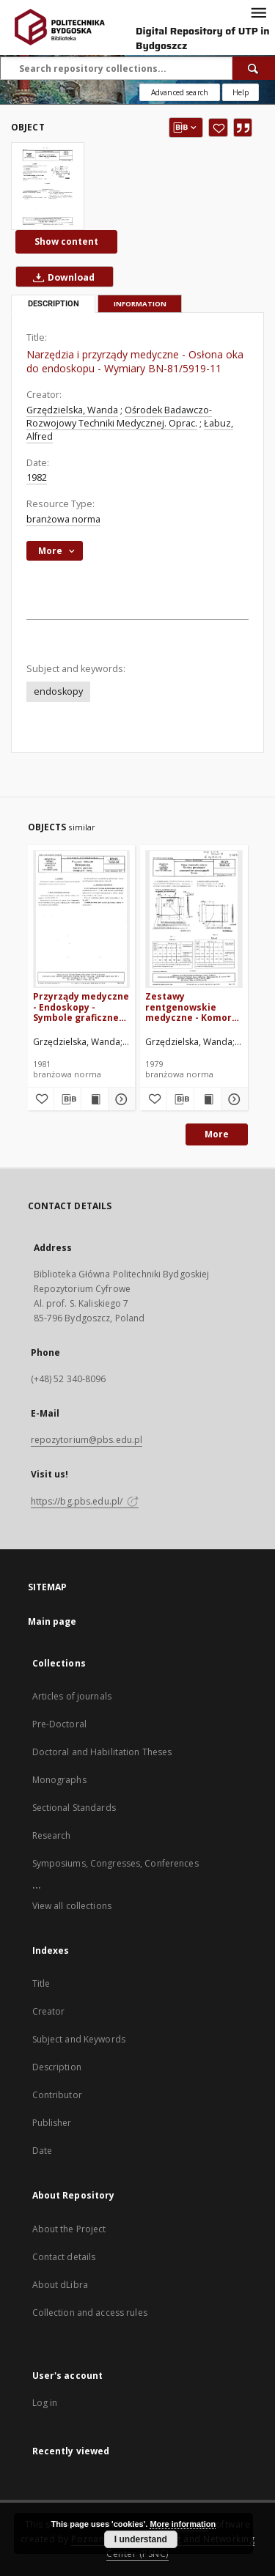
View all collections (71, 1906)
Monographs (59, 1780)
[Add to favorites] (218, 127)
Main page (52, 1621)
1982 (36, 477)
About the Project (69, 2229)
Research (51, 1835)
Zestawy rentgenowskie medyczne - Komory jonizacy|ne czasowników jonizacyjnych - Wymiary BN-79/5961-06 (191, 1006)
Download (61, 277)
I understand (140, 2539)
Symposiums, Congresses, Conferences (115, 1863)
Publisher (52, 2122)
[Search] (253, 68)
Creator (48, 2011)
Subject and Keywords (78, 2039)
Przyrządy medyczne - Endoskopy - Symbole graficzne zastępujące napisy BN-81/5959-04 (81, 1006)
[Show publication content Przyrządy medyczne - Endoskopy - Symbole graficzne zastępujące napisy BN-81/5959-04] (94, 1099)
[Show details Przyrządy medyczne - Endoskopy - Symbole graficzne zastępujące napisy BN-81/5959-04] (119, 1099)
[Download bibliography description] (67, 1099)
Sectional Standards (74, 1807)
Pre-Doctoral (59, 1724)
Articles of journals (71, 1696)
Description (56, 2067)
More (217, 1134)
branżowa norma (63, 519)
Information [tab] (140, 304)
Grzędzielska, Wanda (72, 410)
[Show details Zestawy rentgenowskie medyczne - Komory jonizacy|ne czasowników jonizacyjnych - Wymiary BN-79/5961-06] (232, 1099)
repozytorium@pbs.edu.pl (87, 1439)
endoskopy (58, 691)
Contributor (57, 2095)
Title (41, 1983)
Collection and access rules (89, 2312)
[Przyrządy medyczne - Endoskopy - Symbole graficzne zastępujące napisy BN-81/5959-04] (82, 918)
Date (42, 2150)
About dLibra (60, 2284)
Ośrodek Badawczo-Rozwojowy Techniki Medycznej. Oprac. (119, 416)
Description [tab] (53, 304)
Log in (45, 2402)
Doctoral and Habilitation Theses (102, 1752)
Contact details (64, 2257)
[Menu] (258, 11)
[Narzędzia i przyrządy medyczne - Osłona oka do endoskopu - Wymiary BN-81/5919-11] (47, 186)
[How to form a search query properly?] (240, 92)
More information (183, 2524)
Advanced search (179, 92)
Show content (66, 241)
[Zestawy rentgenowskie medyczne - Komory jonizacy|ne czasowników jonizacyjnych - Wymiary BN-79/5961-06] (194, 918)
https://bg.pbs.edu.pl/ (85, 1501)
